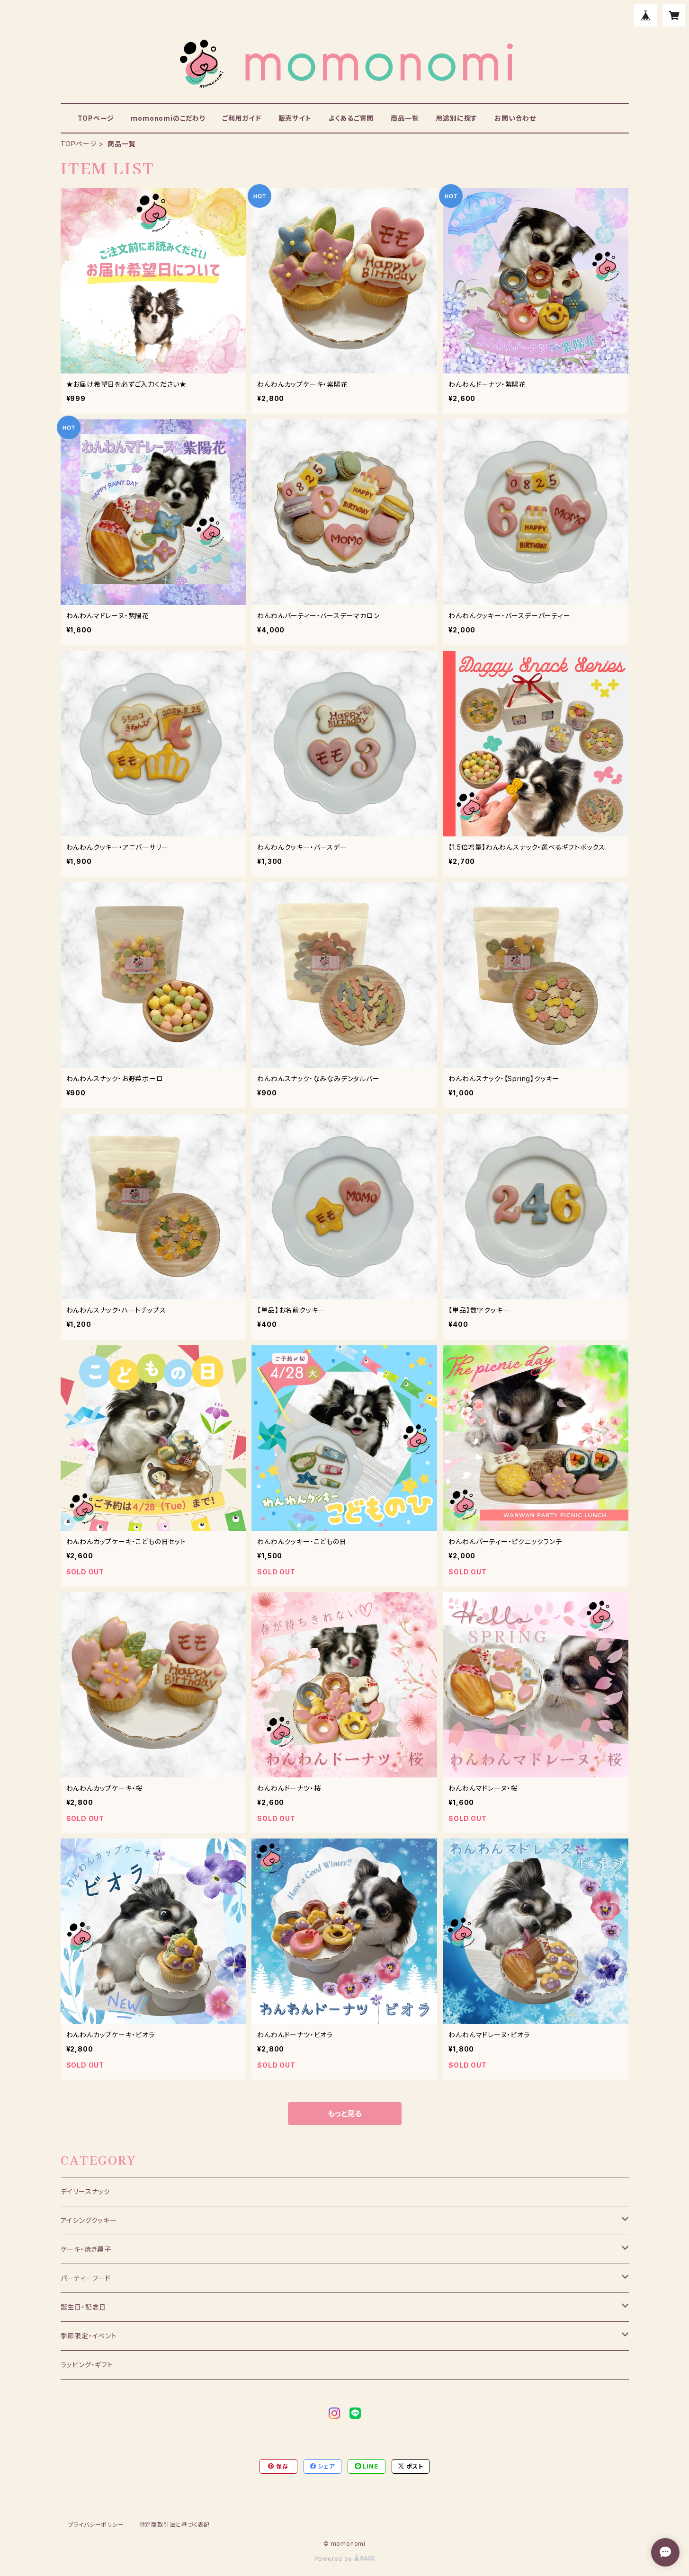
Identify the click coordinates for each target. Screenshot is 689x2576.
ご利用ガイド (241, 118)
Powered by (344, 2558)
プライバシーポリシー (96, 2524)
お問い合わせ (515, 118)
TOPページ (96, 118)
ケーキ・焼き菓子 (86, 2249)
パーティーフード (86, 2278)
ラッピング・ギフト (87, 2365)
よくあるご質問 (351, 118)
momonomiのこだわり (168, 118)
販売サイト (295, 118)
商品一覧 (405, 118)
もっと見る (345, 2113)
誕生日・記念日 (84, 2307)
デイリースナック (85, 2191)
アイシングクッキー (89, 2220)
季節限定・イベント (89, 2336)
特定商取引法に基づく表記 (174, 2524)
